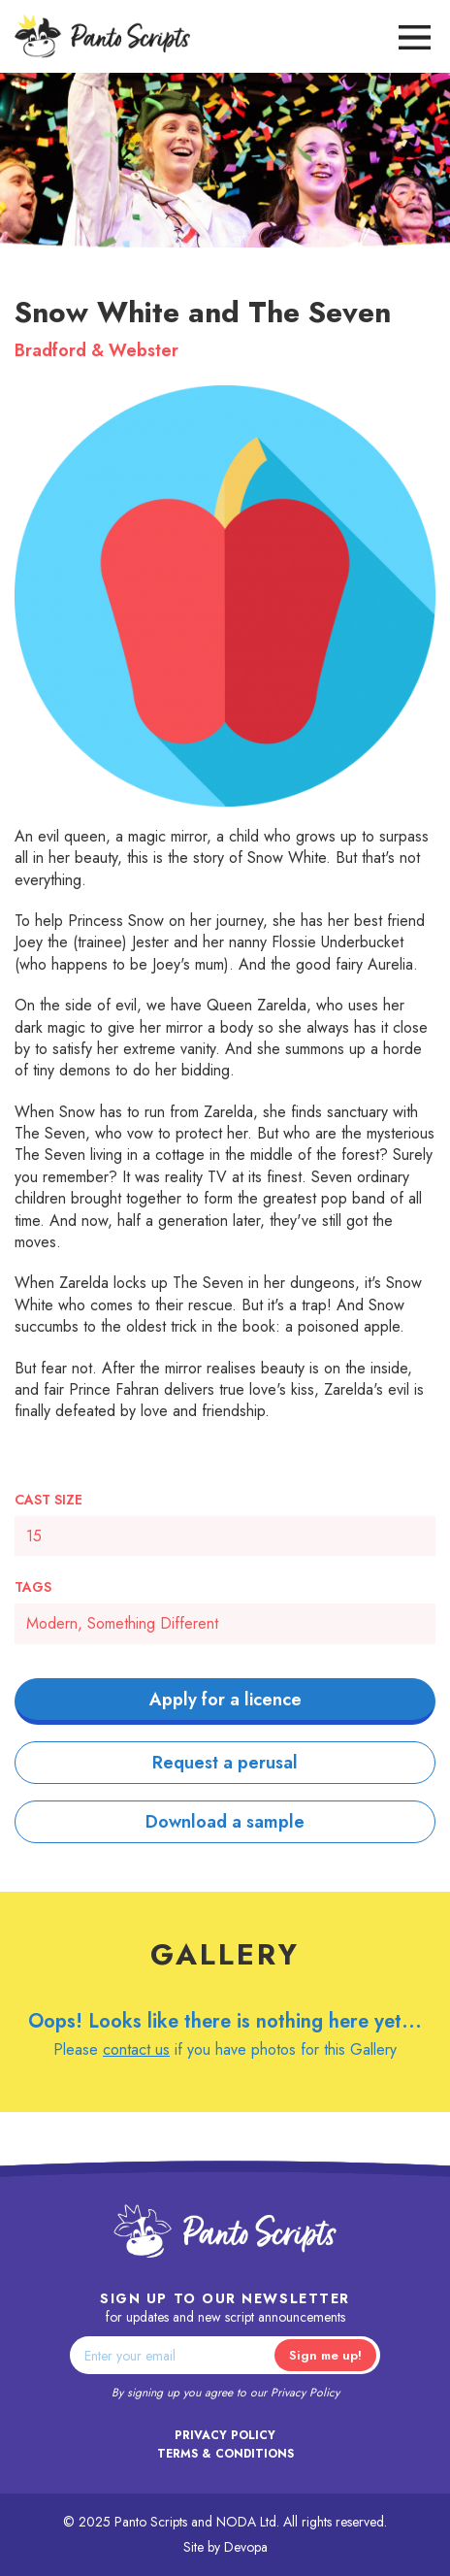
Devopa (246, 2547)
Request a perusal (225, 1762)
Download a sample (225, 1821)
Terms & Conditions (225, 2453)
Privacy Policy (305, 2392)
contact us (136, 2049)
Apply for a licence (225, 1699)
